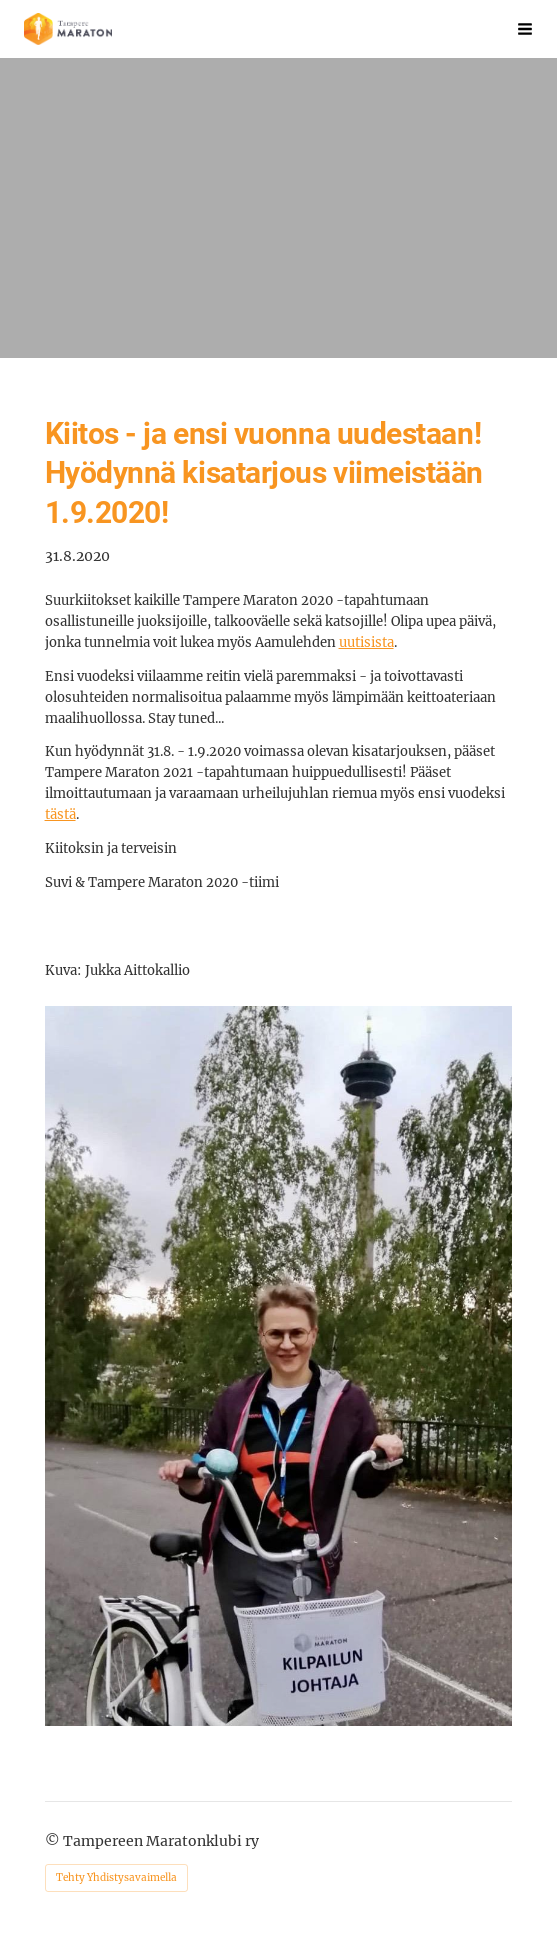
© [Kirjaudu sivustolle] (54, 1841)
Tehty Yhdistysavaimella (116, 1877)
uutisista (366, 642)
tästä (60, 814)
